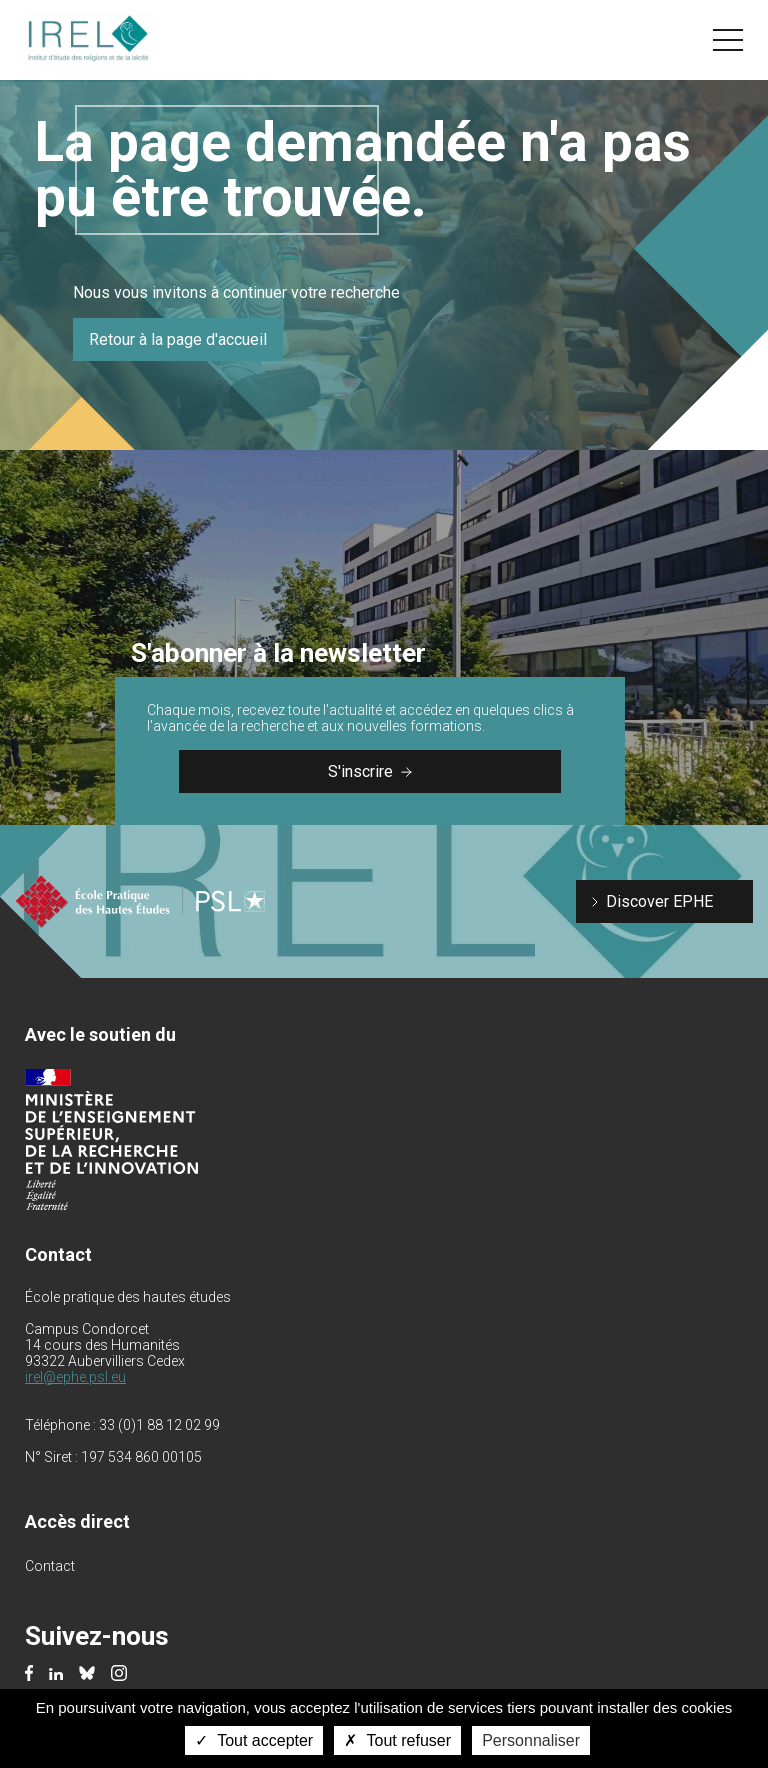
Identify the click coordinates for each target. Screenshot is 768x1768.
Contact (50, 1566)
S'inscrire (370, 771)
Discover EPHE (659, 901)
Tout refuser (397, 1740)
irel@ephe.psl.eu (75, 1377)
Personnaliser (531, 1740)
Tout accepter (254, 1740)
